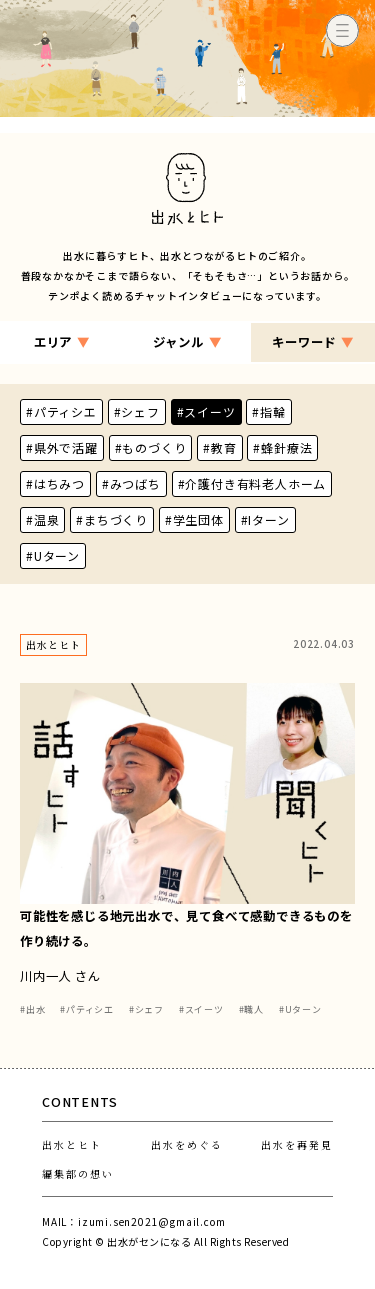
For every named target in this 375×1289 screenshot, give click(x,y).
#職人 (251, 1009)
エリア (62, 342)
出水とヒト (72, 1144)
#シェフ (146, 1009)
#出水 (32, 1009)
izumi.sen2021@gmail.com (151, 1221)
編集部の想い (78, 1173)
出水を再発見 (297, 1144)
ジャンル (187, 342)
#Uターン (300, 1009)
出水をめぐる (187, 1144)
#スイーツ (201, 1009)
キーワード (313, 342)
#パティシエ (87, 1009)
